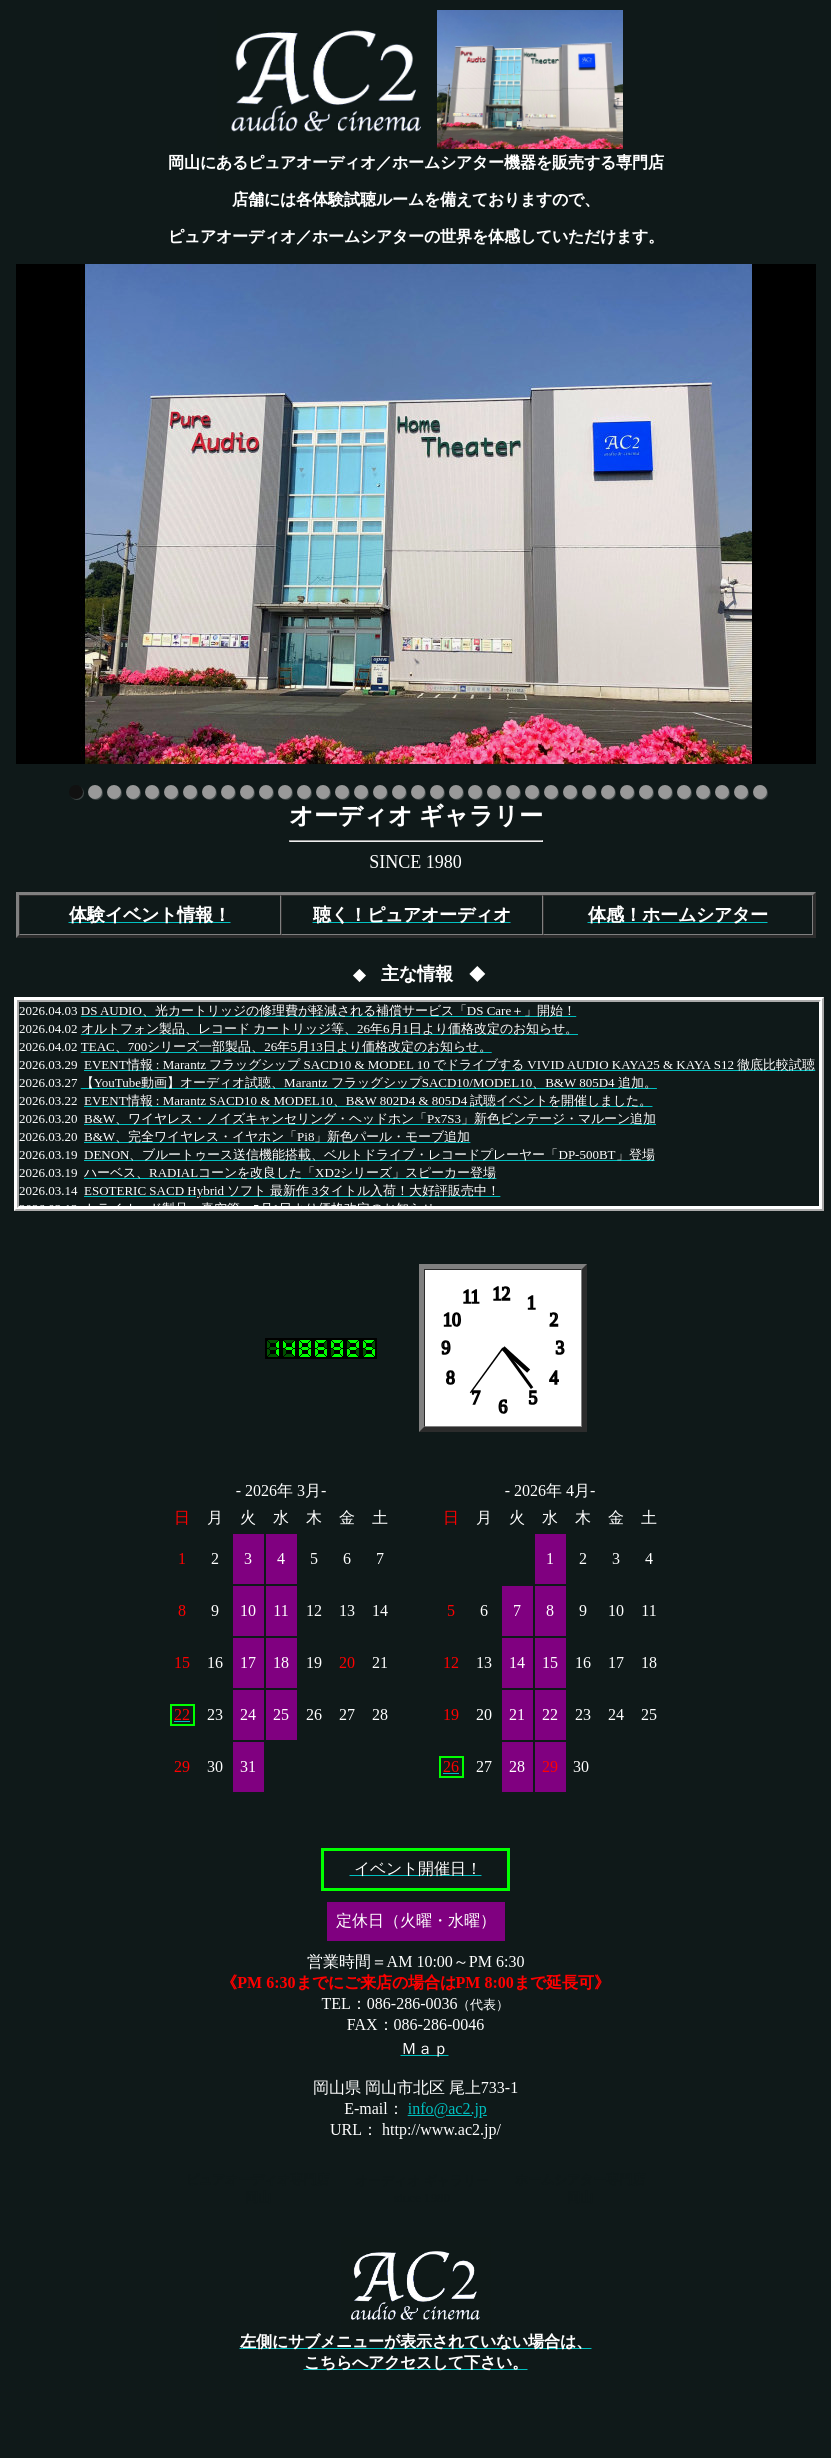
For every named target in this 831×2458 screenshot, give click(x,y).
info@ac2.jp (447, 2108)
